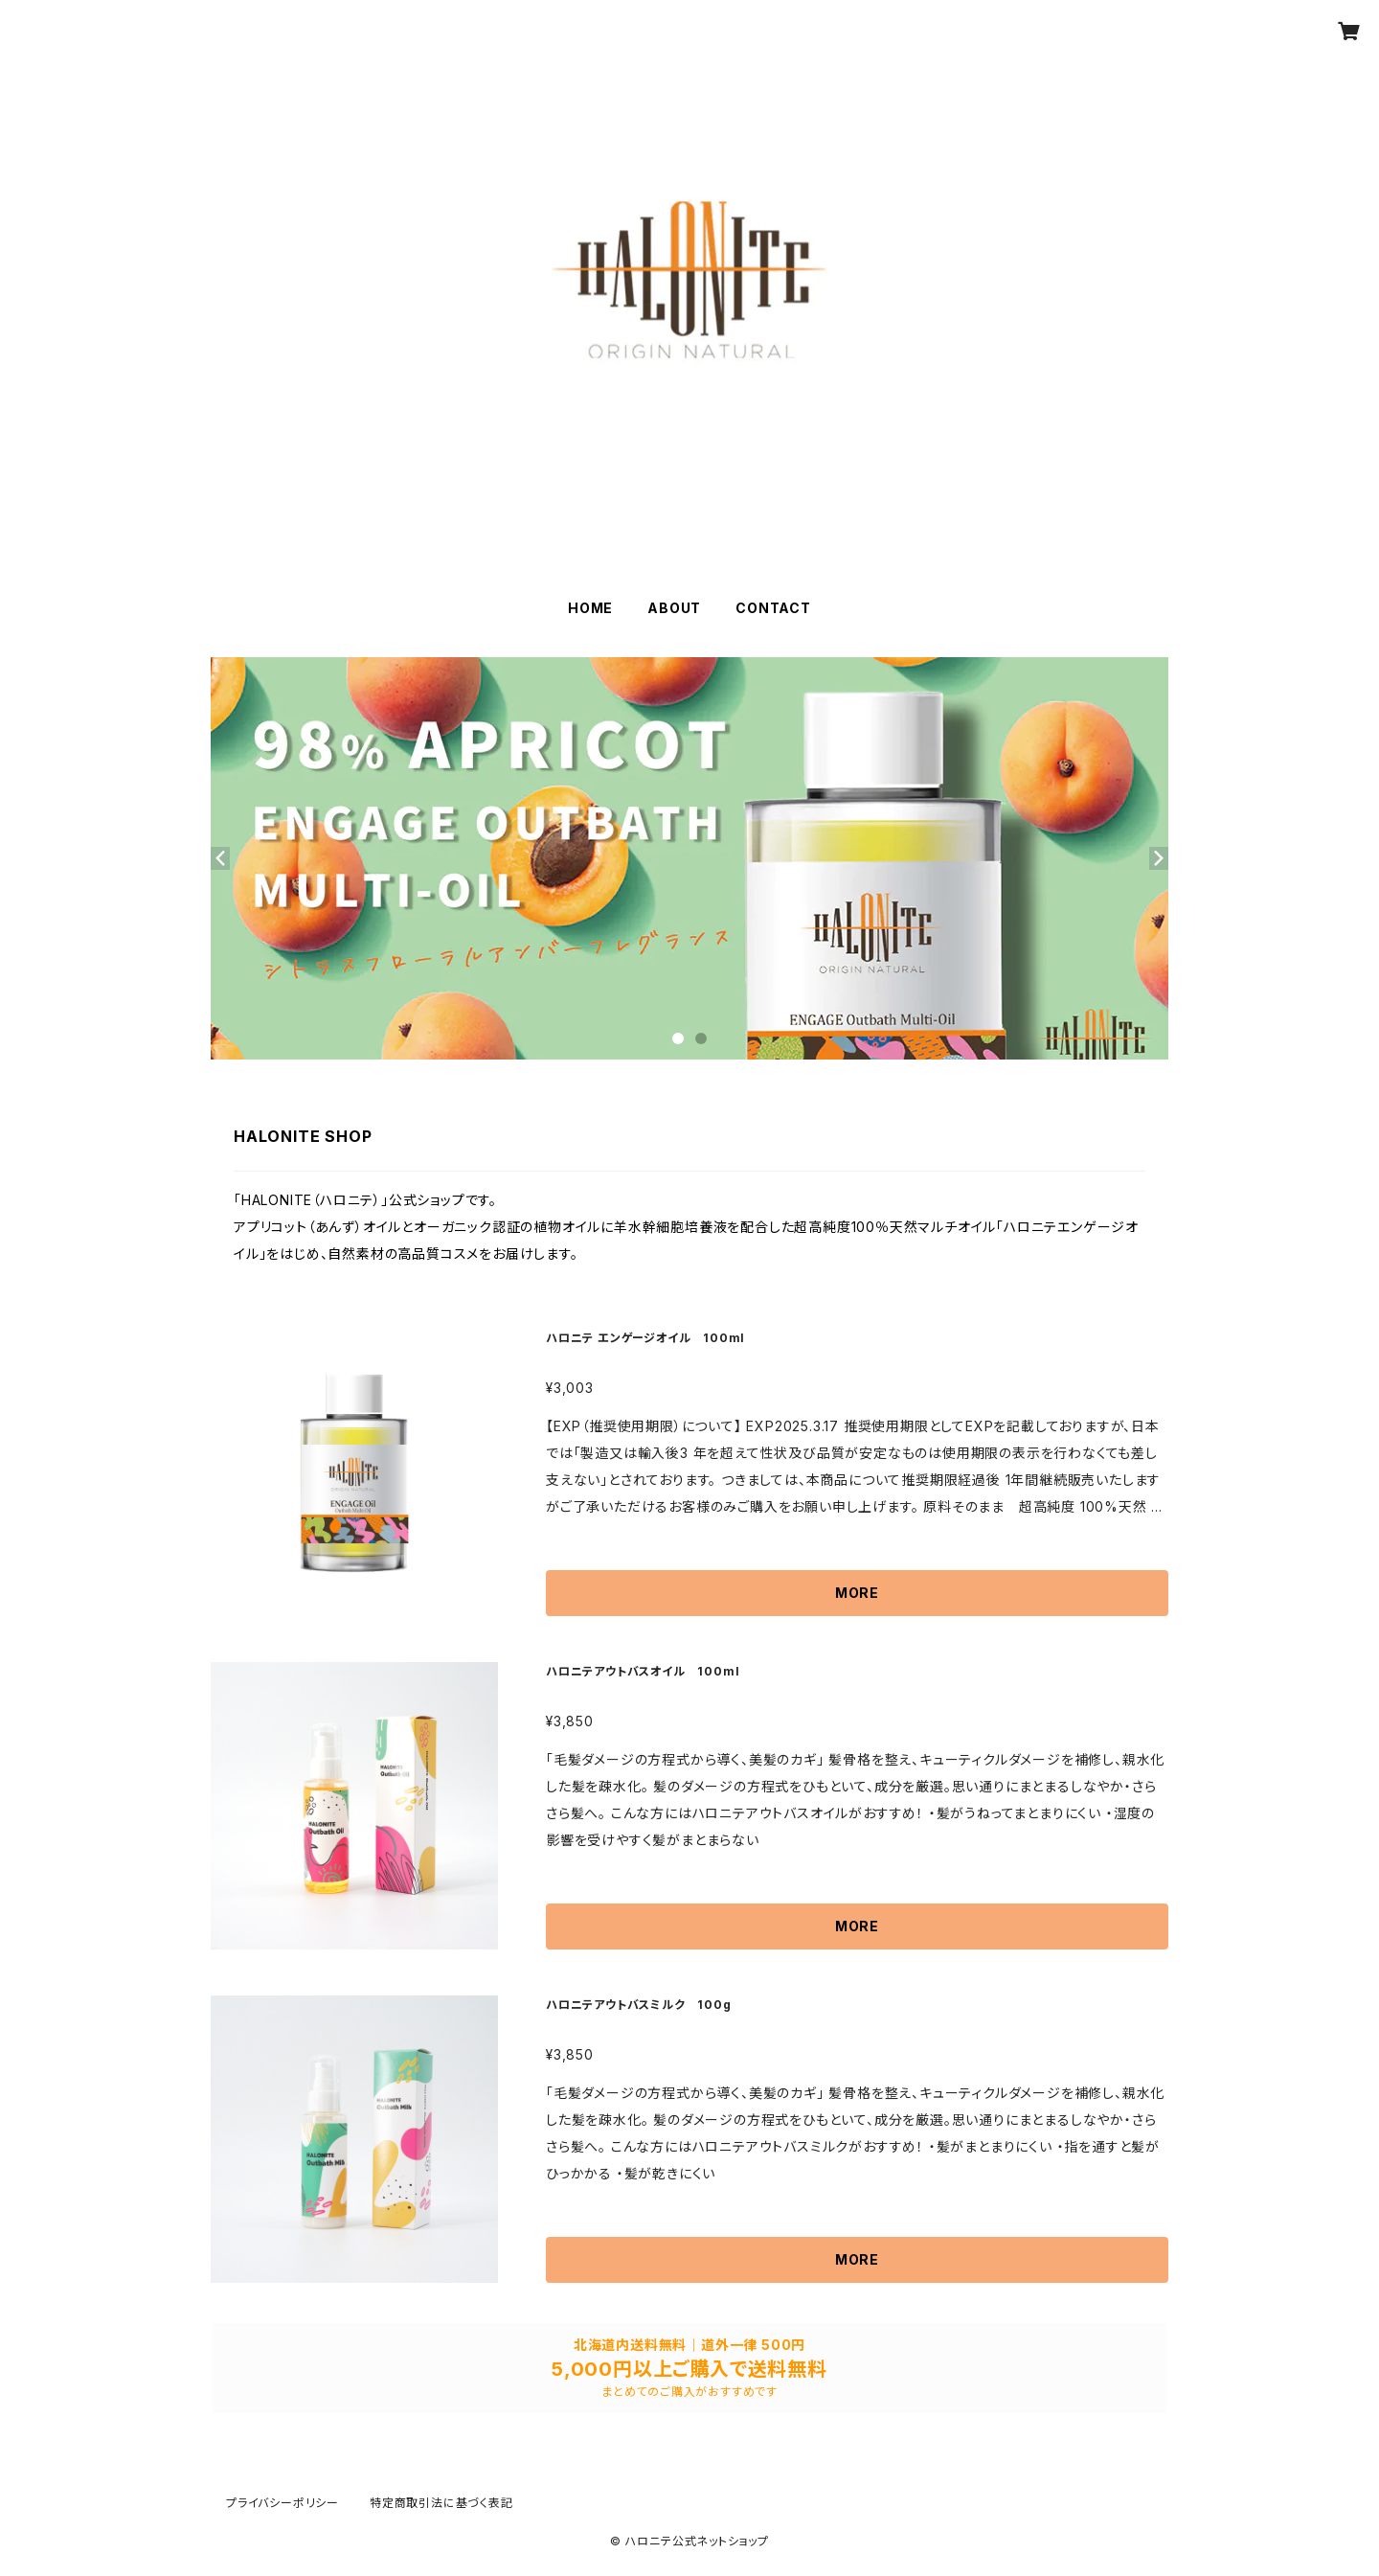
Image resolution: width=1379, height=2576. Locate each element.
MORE (857, 1592)
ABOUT (674, 608)
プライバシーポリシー (282, 2503)
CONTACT (773, 608)
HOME (590, 608)
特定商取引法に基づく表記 (441, 2503)
